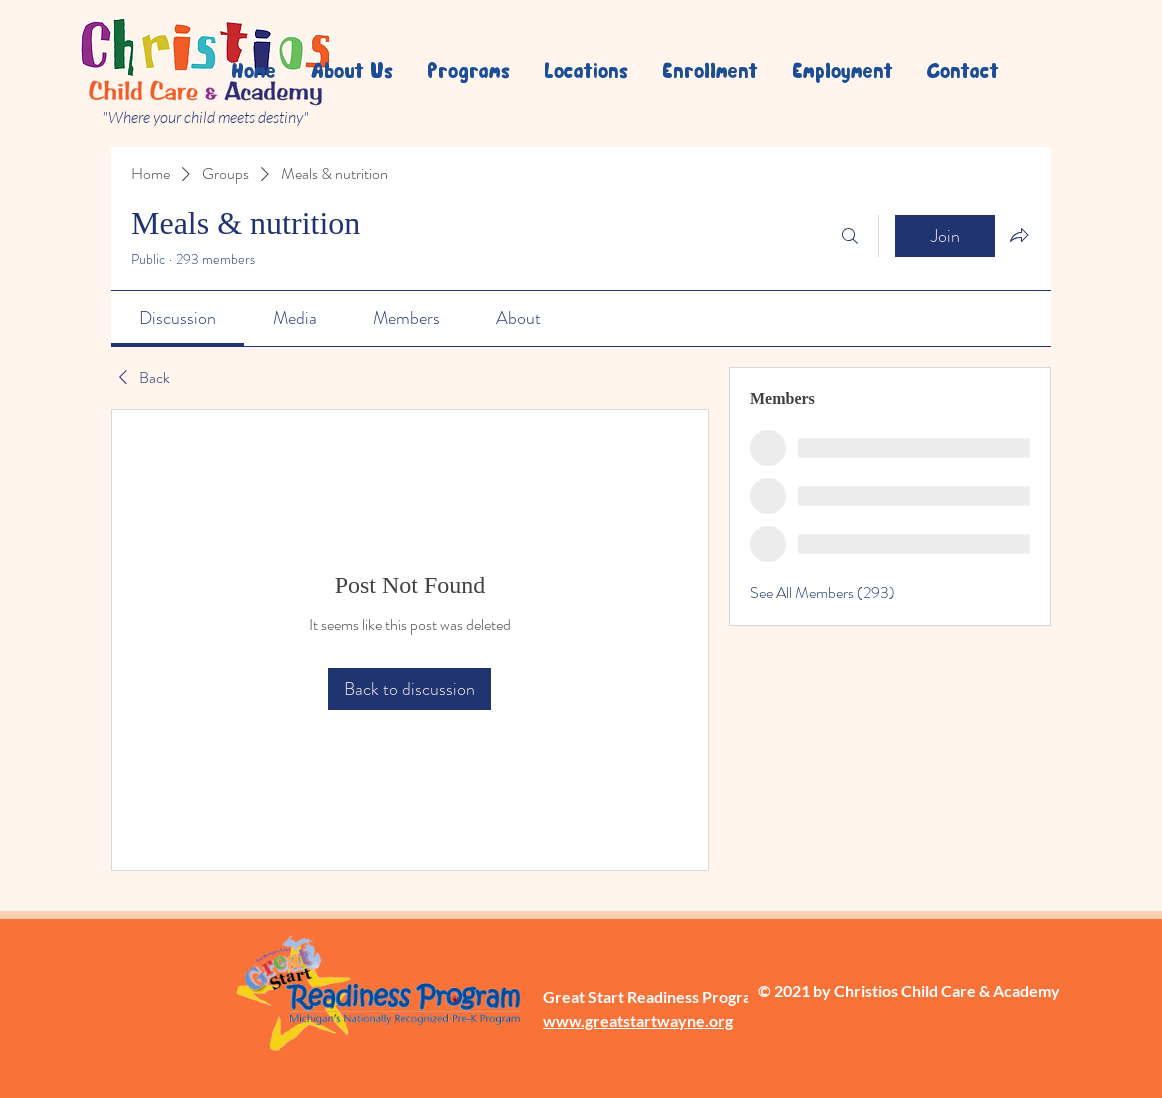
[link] (177, 318)
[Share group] (1019, 235)
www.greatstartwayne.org (638, 1020)
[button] (584, 70)
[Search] (850, 236)
